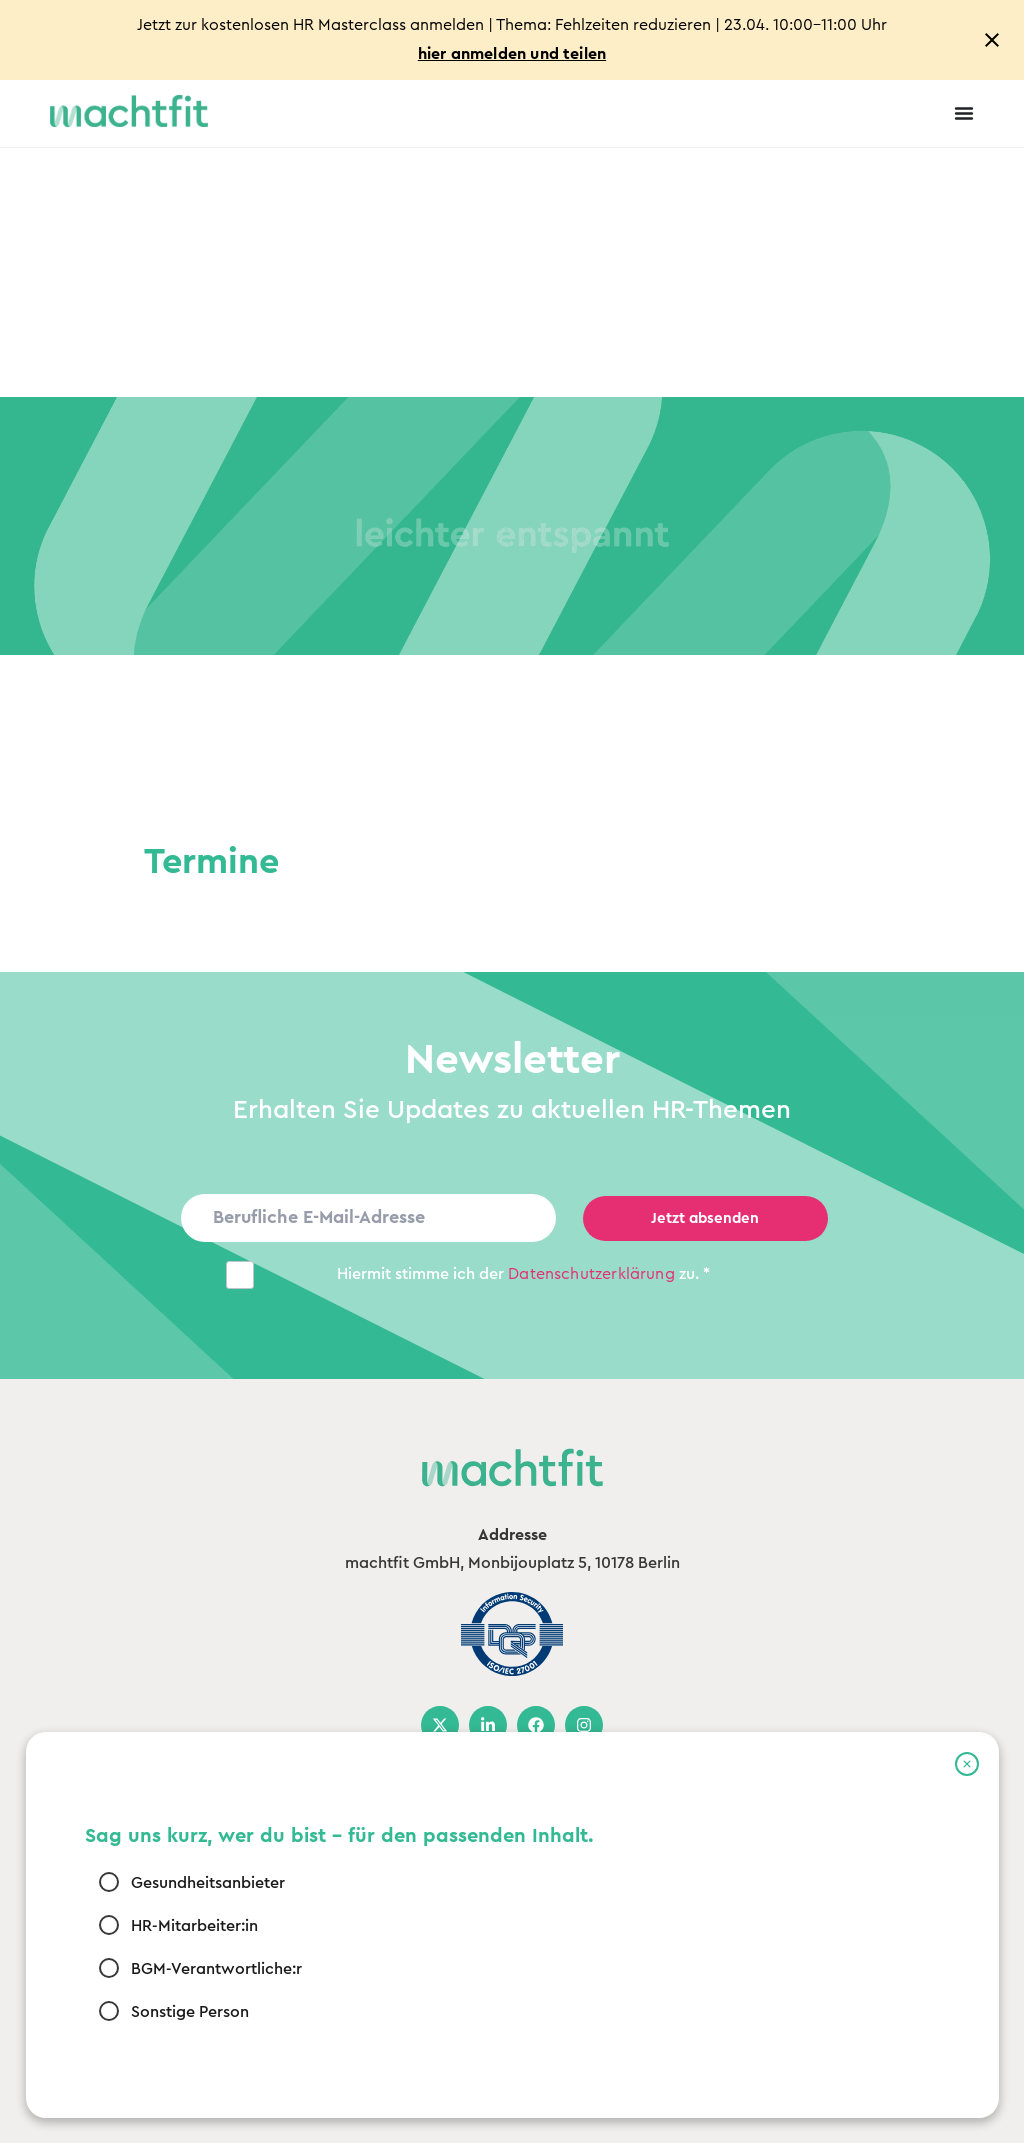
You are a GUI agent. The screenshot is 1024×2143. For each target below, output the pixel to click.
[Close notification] (992, 40)
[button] (967, 1764)
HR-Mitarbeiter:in (194, 1925)
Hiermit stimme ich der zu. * (523, 1274)
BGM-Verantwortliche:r (216, 1968)
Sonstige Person (190, 2011)
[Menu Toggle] (964, 113)
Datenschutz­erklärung (591, 1274)
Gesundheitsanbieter (208, 1882)
